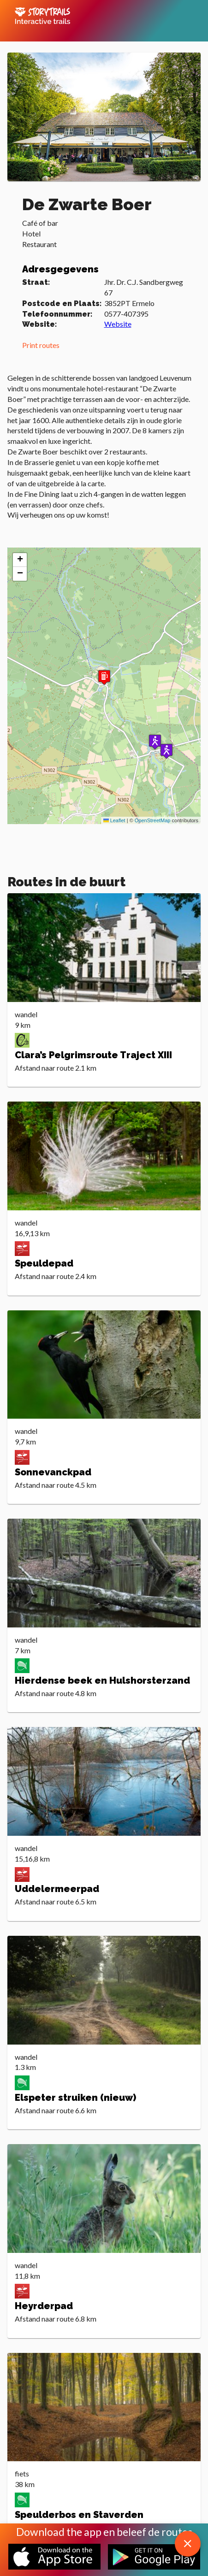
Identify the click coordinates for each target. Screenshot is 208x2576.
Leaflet (114, 820)
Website (117, 323)
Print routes (40, 345)
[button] (155, 741)
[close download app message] (188, 2544)
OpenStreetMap (153, 820)
